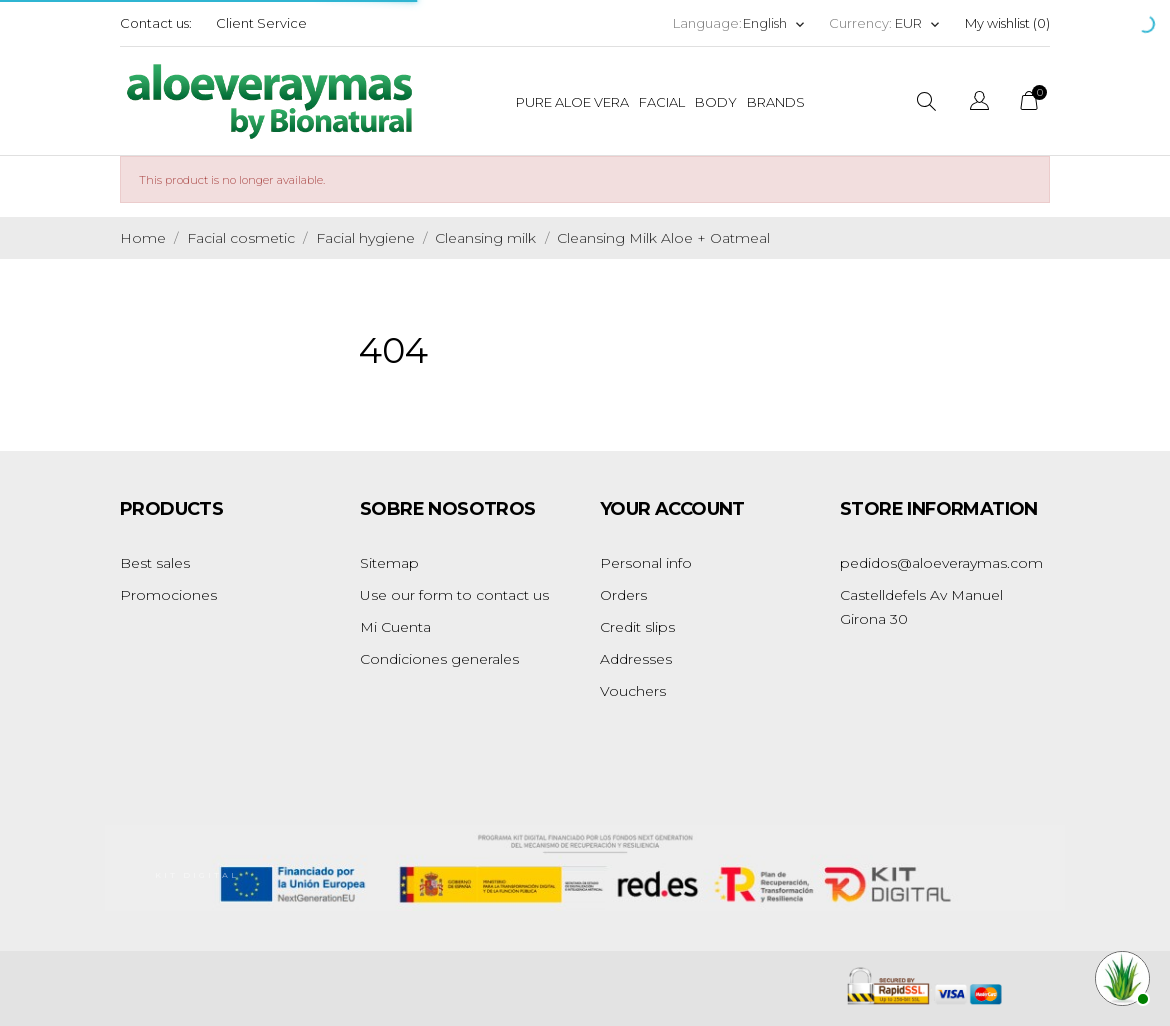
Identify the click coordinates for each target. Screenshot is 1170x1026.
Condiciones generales (439, 659)
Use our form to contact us (454, 595)
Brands (776, 102)
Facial (662, 102)
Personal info (646, 563)
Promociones (168, 595)
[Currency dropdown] (918, 23)
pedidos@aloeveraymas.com (941, 563)
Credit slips (637, 627)
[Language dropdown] (774, 23)
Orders (623, 595)
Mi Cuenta (395, 627)
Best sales (155, 563)
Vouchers (633, 691)
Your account (672, 509)
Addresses (636, 659)
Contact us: (156, 23)
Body (716, 102)
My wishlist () (1007, 23)
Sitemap (389, 563)
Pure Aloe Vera (572, 102)
